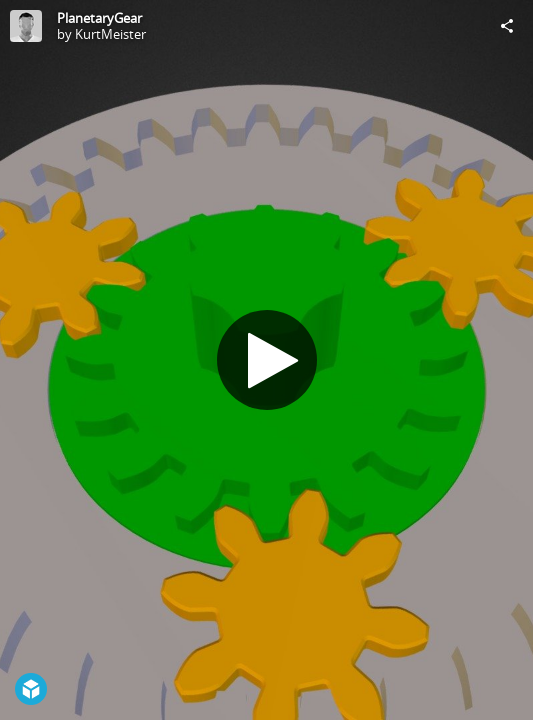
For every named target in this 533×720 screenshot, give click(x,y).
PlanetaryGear (99, 18)
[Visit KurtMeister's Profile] (26, 26)
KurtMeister (110, 34)
